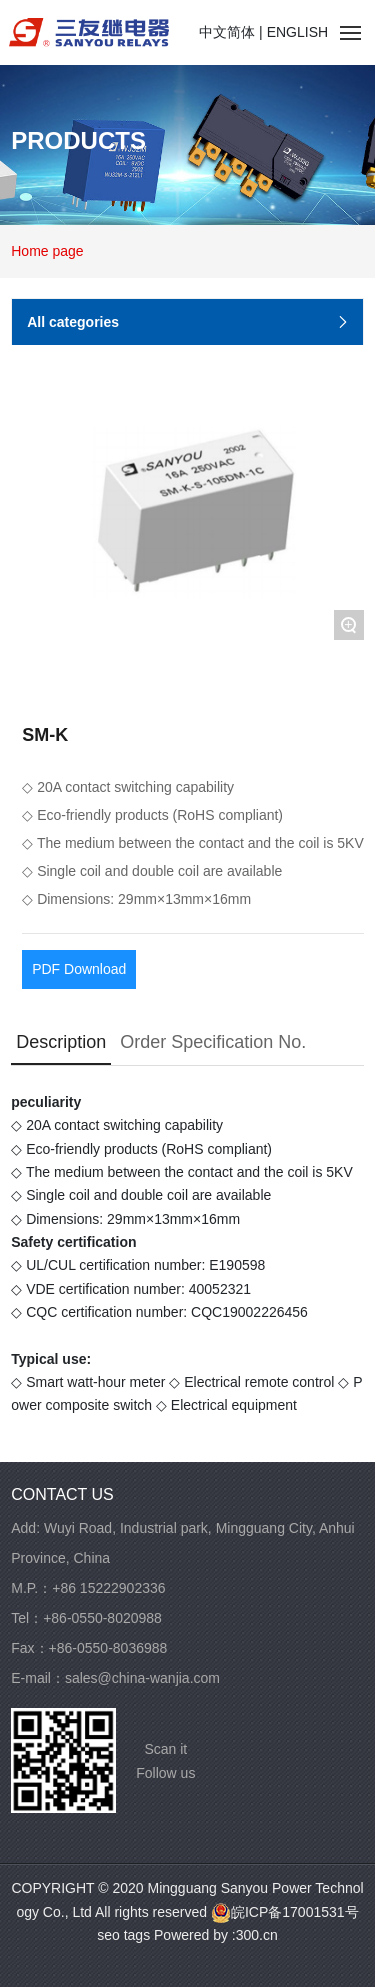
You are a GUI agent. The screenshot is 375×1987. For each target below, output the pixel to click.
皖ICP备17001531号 (285, 1912)
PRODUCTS (78, 139)
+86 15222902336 (108, 1588)
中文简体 (227, 32)
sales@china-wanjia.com (142, 1678)
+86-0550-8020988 (102, 1618)
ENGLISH (297, 32)
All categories (190, 323)
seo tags (123, 1935)
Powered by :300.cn (216, 1935)
